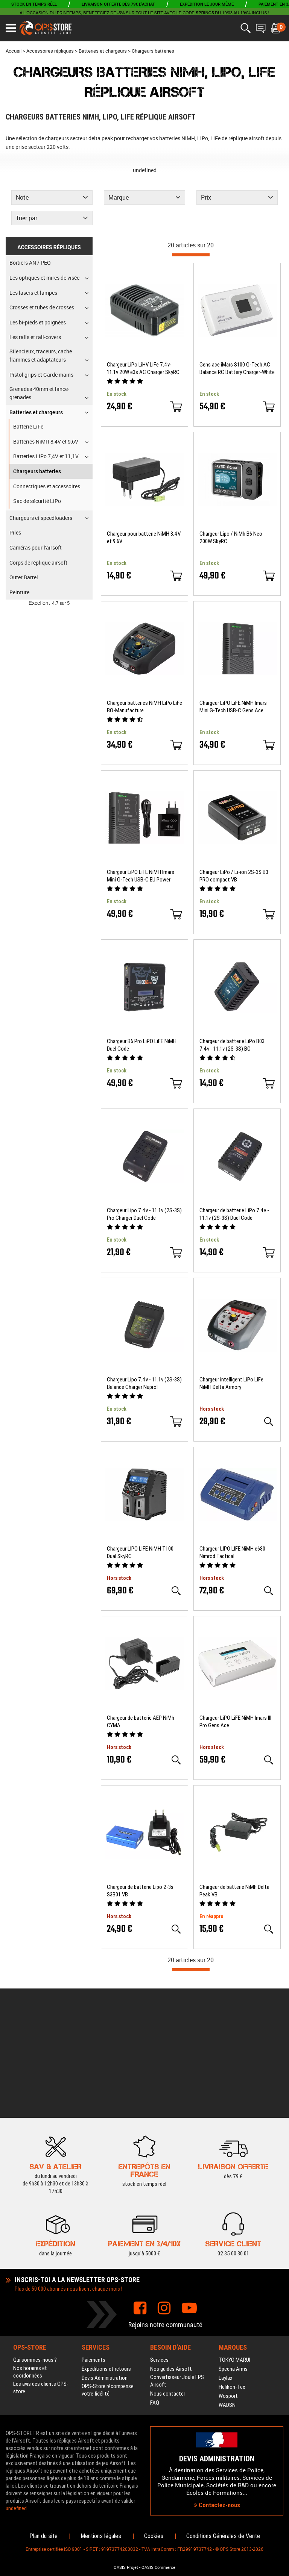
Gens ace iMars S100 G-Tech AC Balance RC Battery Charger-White (237, 368)
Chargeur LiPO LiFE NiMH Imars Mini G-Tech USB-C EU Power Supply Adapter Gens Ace (140, 876)
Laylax (226, 2249)
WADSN (227, 2276)
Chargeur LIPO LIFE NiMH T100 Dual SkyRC (140, 1552)
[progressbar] (191, 254)
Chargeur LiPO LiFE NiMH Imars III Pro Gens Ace (235, 1721)
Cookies (153, 2536)
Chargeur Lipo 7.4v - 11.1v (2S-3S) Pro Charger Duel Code (144, 1214)
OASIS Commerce (158, 2567)
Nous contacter (167, 2264)
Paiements (93, 2231)
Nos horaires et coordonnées (30, 2243)
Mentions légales (101, 2536)
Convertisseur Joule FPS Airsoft (177, 2252)
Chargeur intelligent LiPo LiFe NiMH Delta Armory (231, 1383)
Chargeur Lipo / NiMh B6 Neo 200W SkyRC (230, 537)
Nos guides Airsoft (171, 2240)
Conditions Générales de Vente (223, 2536)
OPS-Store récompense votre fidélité (108, 2261)
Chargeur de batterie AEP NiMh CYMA (140, 1721)
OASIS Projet (126, 2567)
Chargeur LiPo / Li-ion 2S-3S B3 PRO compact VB (233, 876)
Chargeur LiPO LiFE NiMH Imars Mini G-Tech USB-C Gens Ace (233, 707)
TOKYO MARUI (234, 2231)
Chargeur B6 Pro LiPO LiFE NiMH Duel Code (141, 1045)
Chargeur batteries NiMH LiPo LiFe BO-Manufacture (144, 707)
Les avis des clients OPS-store (40, 2259)
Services (159, 2231)
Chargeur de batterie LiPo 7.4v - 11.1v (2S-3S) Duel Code (234, 1214)
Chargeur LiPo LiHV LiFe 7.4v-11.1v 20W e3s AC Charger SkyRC (143, 368)
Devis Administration (105, 2249)
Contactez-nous (217, 2440)
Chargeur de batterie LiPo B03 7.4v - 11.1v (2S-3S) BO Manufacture (232, 1045)
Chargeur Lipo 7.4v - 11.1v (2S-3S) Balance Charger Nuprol (144, 1383)
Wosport (228, 2267)
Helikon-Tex (232, 2258)
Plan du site (43, 2536)
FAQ (154, 2273)
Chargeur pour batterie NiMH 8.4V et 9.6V (144, 537)
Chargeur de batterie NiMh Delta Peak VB (234, 1891)
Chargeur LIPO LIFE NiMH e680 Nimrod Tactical (232, 1552)
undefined (145, 170)
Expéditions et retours (106, 2240)
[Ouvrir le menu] (11, 28)
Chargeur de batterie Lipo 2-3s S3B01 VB (140, 1891)
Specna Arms (233, 2240)
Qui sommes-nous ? (35, 2231)
